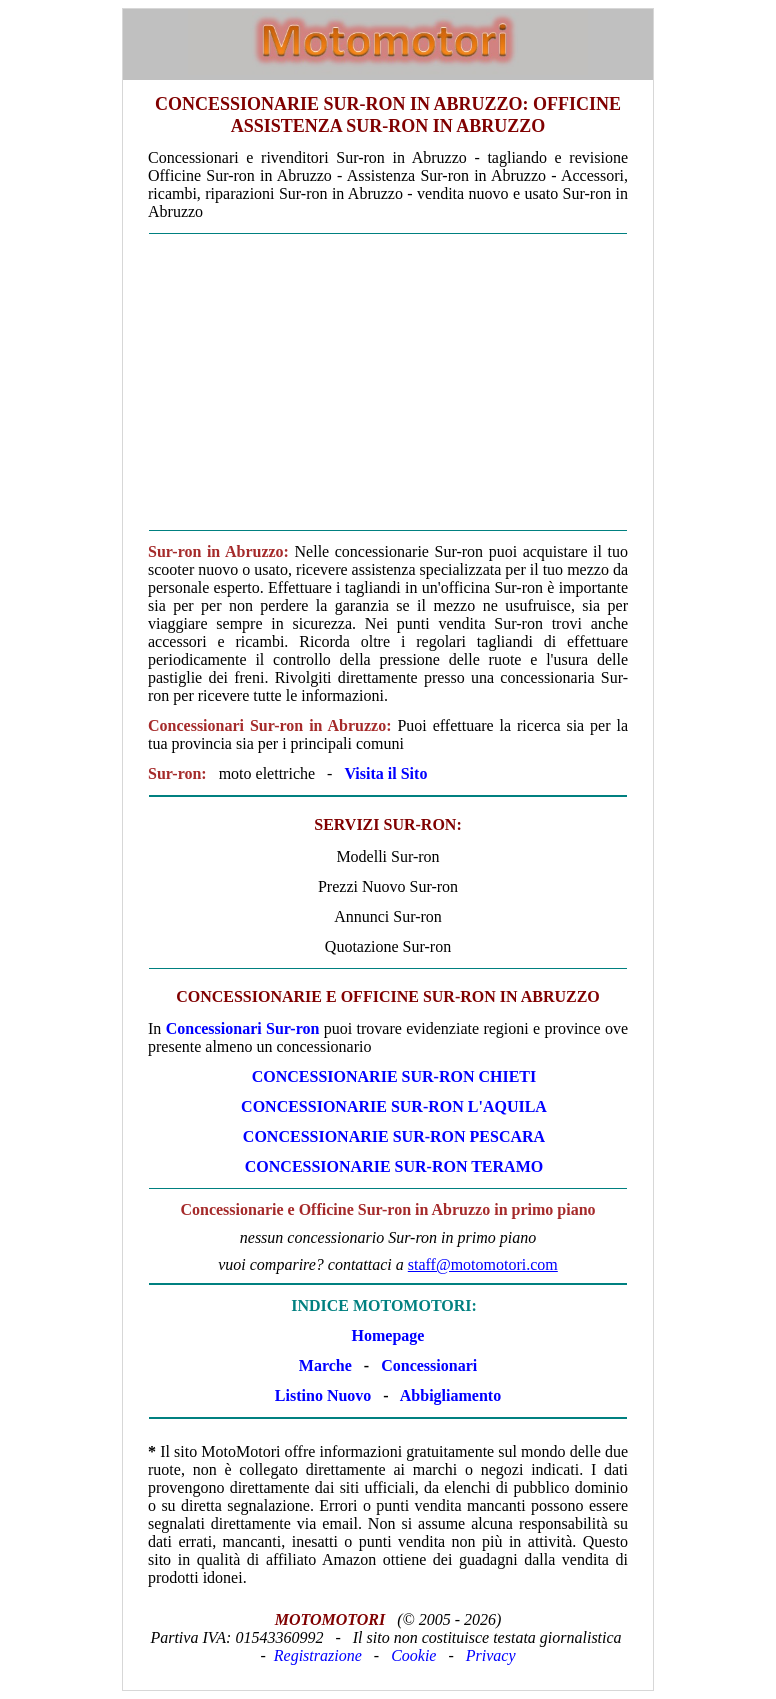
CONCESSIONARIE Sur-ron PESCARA (394, 1136)
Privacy (491, 1655)
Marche (325, 1365)
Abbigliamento (450, 1395)
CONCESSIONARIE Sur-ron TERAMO (394, 1166)
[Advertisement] (388, 382)
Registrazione (318, 1655)
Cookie (413, 1655)
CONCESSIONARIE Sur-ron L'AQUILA (394, 1106)
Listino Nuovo (323, 1395)
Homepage (388, 1335)
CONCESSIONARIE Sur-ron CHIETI (394, 1076)
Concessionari (429, 1365)
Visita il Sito (385, 773)
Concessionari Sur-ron (243, 1028)
